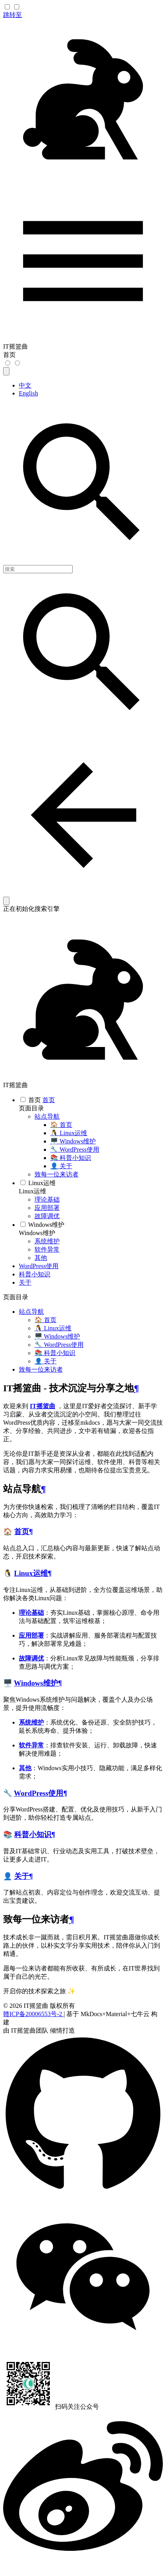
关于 (21, 1876)
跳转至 (12, 14)
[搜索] (38, 569)
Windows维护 (37, 1233)
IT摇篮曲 (42, 1406)
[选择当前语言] (6, 371)
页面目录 (31, 1108)
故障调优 (31, 1658)
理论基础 (31, 1612)
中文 (25, 385)
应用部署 (31, 1635)
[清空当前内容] (6, 901)
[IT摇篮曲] (83, 177)
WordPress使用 (38, 1793)
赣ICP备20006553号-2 (33, 2014)
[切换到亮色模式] (17, 363)
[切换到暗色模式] (7, 363)
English (28, 393)
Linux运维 (32, 1191)
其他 (25, 1768)
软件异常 (31, 1745)
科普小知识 (32, 1834)
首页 (21, 1531)
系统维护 (31, 1722)
